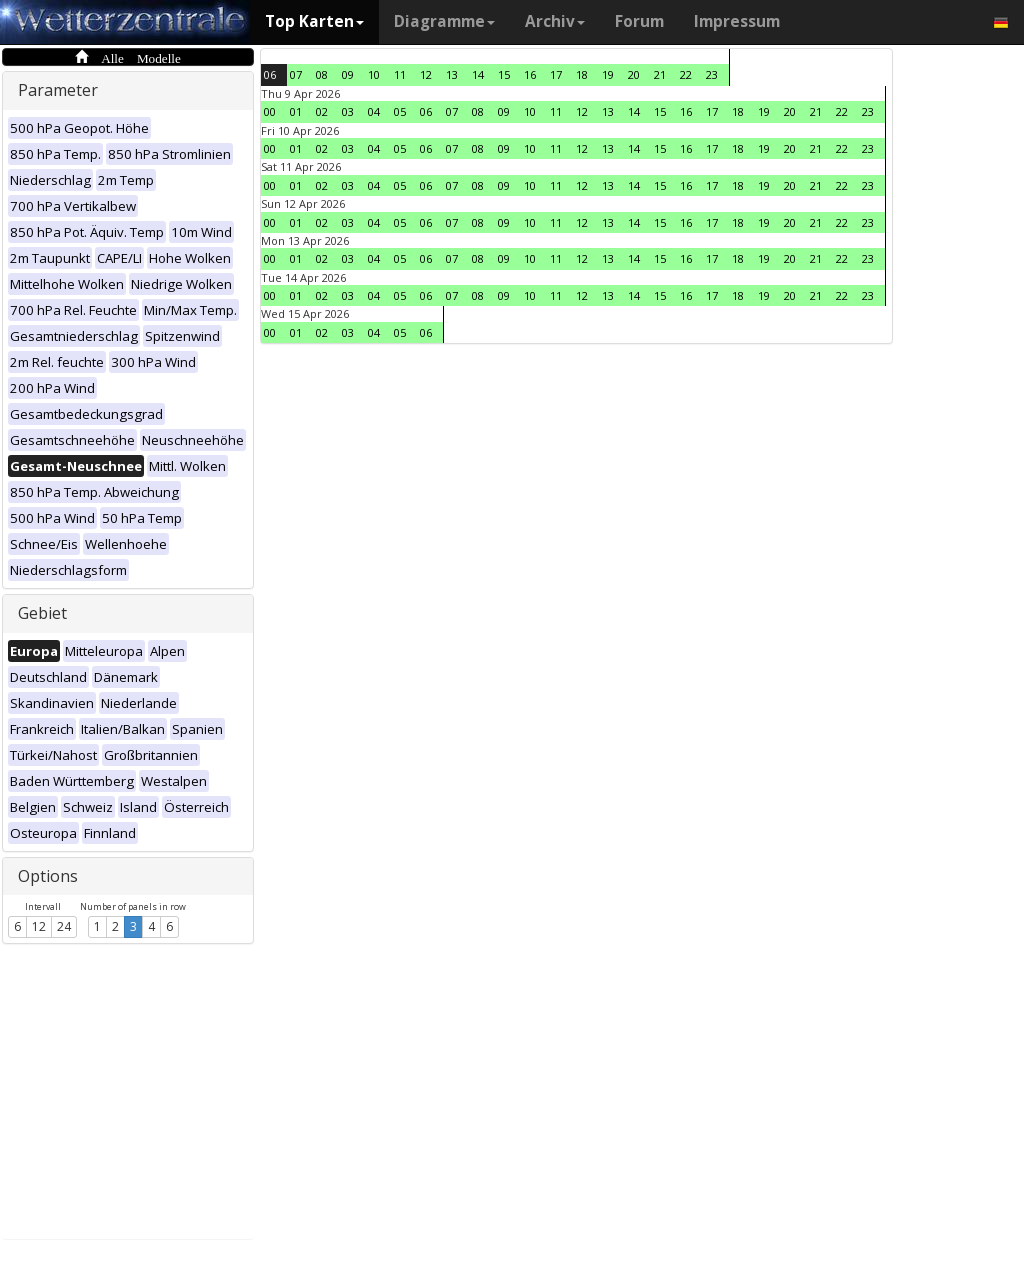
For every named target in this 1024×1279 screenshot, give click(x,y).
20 (634, 74)
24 (64, 926)
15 (504, 74)
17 (556, 74)
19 (608, 74)
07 (296, 74)
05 (400, 111)
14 (478, 74)
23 (712, 74)
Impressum (737, 21)
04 (374, 111)
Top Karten (314, 21)
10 (374, 74)
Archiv (555, 21)
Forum (639, 21)
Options (48, 876)
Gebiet (42, 613)
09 (348, 74)
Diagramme (444, 21)
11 (400, 74)
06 (270, 74)
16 (530, 74)
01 (296, 111)
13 (452, 74)
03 (348, 111)
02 (322, 111)
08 (322, 74)
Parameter (58, 90)
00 (270, 111)
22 (686, 74)
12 (39, 926)
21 (660, 74)
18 (582, 74)
